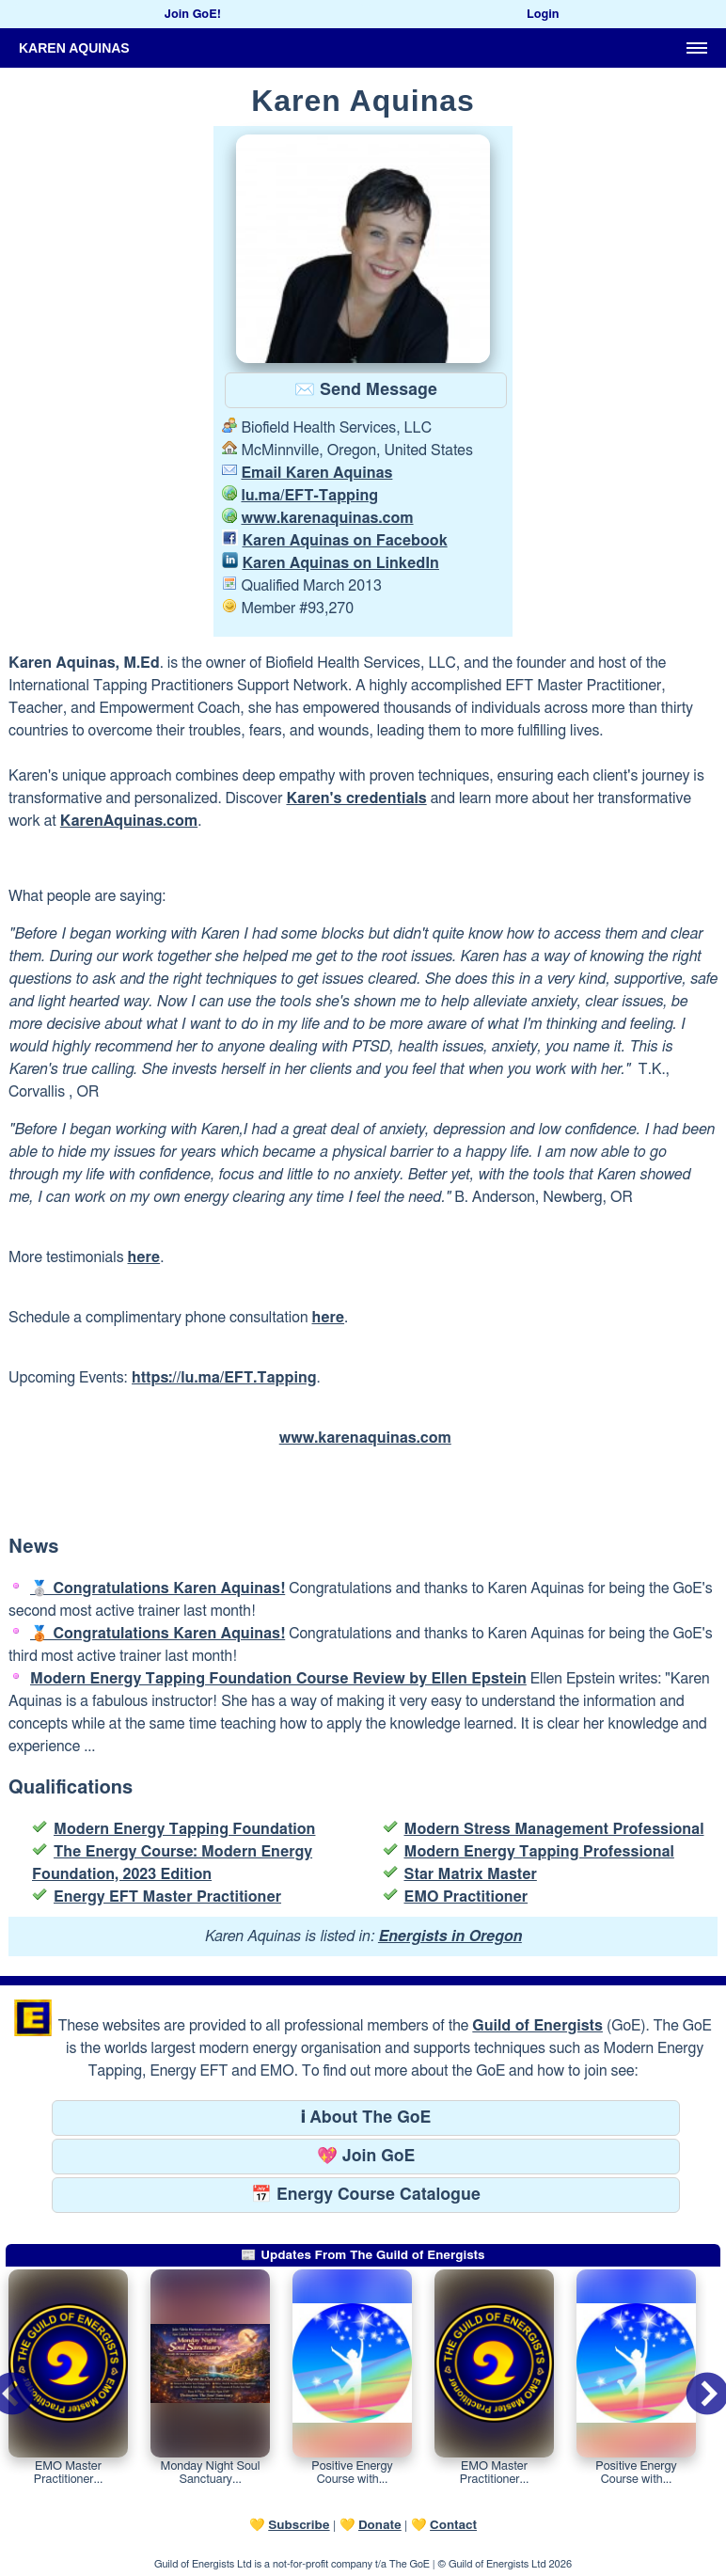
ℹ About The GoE (366, 2118)
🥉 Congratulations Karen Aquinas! (157, 1633)
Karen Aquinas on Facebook (344, 540)
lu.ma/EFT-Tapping (309, 495)
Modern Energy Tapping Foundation (184, 1829)
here (144, 1257)
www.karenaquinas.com (327, 518)
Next (692, 2382)
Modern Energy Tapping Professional (539, 1851)
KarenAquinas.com (128, 821)
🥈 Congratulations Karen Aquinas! (157, 1588)
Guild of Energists (537, 2025)
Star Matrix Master (470, 1874)
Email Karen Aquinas (316, 473)
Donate (380, 2525)
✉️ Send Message (365, 390)
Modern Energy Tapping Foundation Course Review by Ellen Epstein (278, 1678)
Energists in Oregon (450, 1936)
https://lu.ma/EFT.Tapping (224, 1377)
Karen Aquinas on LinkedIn (340, 563)
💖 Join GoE (366, 2156)
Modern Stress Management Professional (554, 1829)
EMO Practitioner (466, 1896)
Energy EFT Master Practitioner (167, 1896)
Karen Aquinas (74, 47)
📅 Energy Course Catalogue (366, 2195)
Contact (453, 2525)
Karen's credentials (356, 798)
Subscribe (298, 2525)
